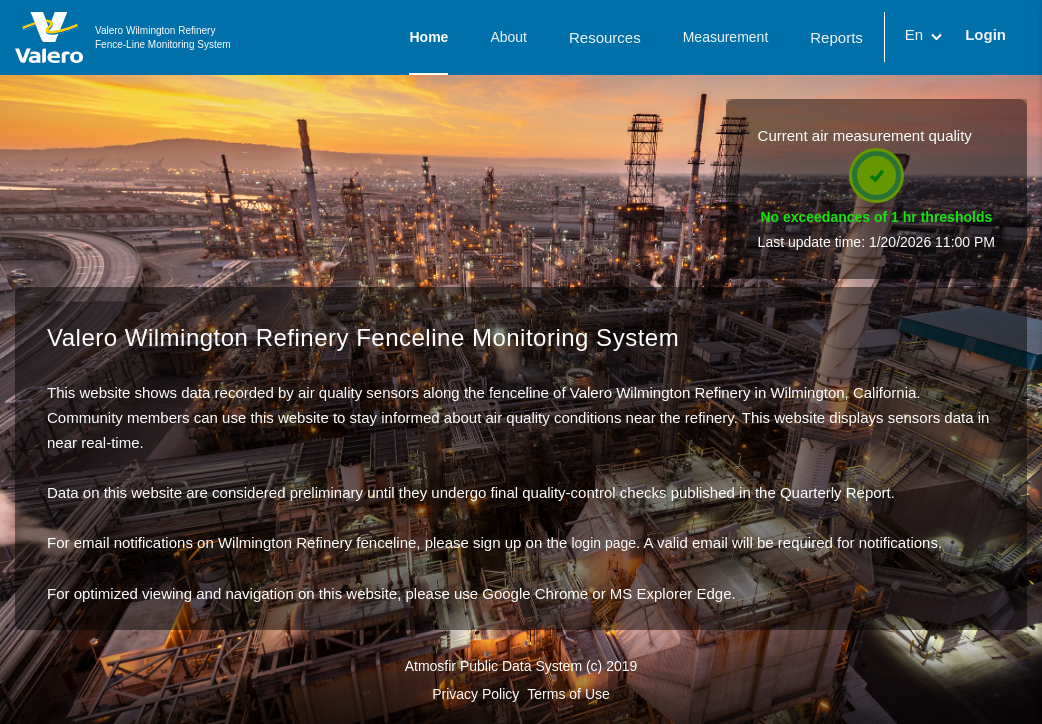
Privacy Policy (475, 694)
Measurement (726, 37)
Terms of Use (568, 694)
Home (428, 37)
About (508, 37)
